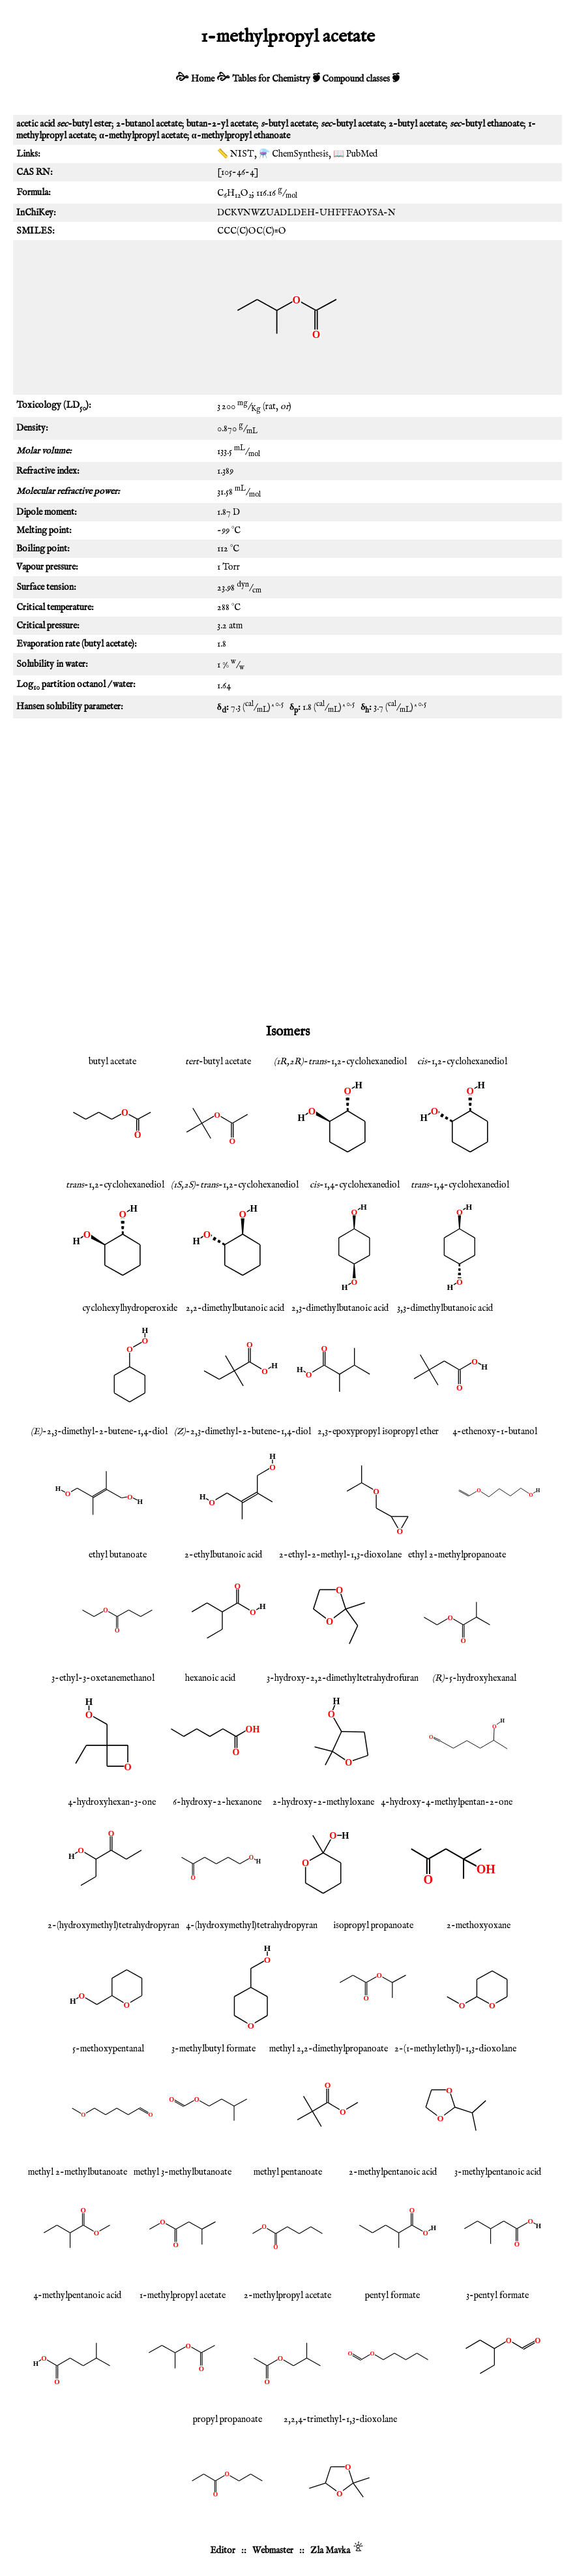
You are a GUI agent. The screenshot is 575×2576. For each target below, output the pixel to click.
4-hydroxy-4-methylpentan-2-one (446, 1802)
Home (202, 79)
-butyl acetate (218, 1061)
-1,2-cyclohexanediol (462, 1061)
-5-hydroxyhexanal (474, 1678)
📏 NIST (235, 154)
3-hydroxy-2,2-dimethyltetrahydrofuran (343, 1678)
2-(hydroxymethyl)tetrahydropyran (113, 1925)
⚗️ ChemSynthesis (294, 154)
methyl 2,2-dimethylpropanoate (328, 2049)
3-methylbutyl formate (213, 2049)
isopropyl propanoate (373, 1925)
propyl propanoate (227, 2419)
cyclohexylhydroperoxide (129, 1308)
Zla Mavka (330, 2550)
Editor (222, 2550)
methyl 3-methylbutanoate (182, 2172)
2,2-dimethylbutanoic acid (235, 1308)
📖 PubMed (355, 154)
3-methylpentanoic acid (497, 2172)
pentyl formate (392, 2295)
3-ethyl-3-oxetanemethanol (103, 1678)
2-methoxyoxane (478, 1925)
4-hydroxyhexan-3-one (112, 1802)
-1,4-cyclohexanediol (355, 1185)
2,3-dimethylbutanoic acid (340, 1308)
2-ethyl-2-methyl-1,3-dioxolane (340, 1555)
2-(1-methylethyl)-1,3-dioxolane (455, 2049)
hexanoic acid (210, 1678)
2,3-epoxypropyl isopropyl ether (378, 1431)
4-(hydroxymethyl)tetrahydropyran (251, 1925)
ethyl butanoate (118, 1555)
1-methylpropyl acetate (183, 2295)
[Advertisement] (287, 829)
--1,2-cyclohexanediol (340, 1061)
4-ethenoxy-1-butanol (494, 1431)
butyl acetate (112, 1061)
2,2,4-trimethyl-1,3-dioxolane (340, 2419)
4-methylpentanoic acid (77, 2295)
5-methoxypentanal (108, 2049)
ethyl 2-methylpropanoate (457, 1555)
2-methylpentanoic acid (393, 2172)
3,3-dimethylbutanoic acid (445, 1308)
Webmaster (272, 2550)
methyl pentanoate (288, 2172)
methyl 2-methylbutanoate (77, 2172)
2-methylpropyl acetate (287, 2295)
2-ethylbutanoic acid (223, 1555)
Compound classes (356, 79)
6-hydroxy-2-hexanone (217, 1802)
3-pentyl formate (497, 2295)
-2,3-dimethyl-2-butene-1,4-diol (99, 1431)
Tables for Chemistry (271, 79)
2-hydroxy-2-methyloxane (323, 1802)
